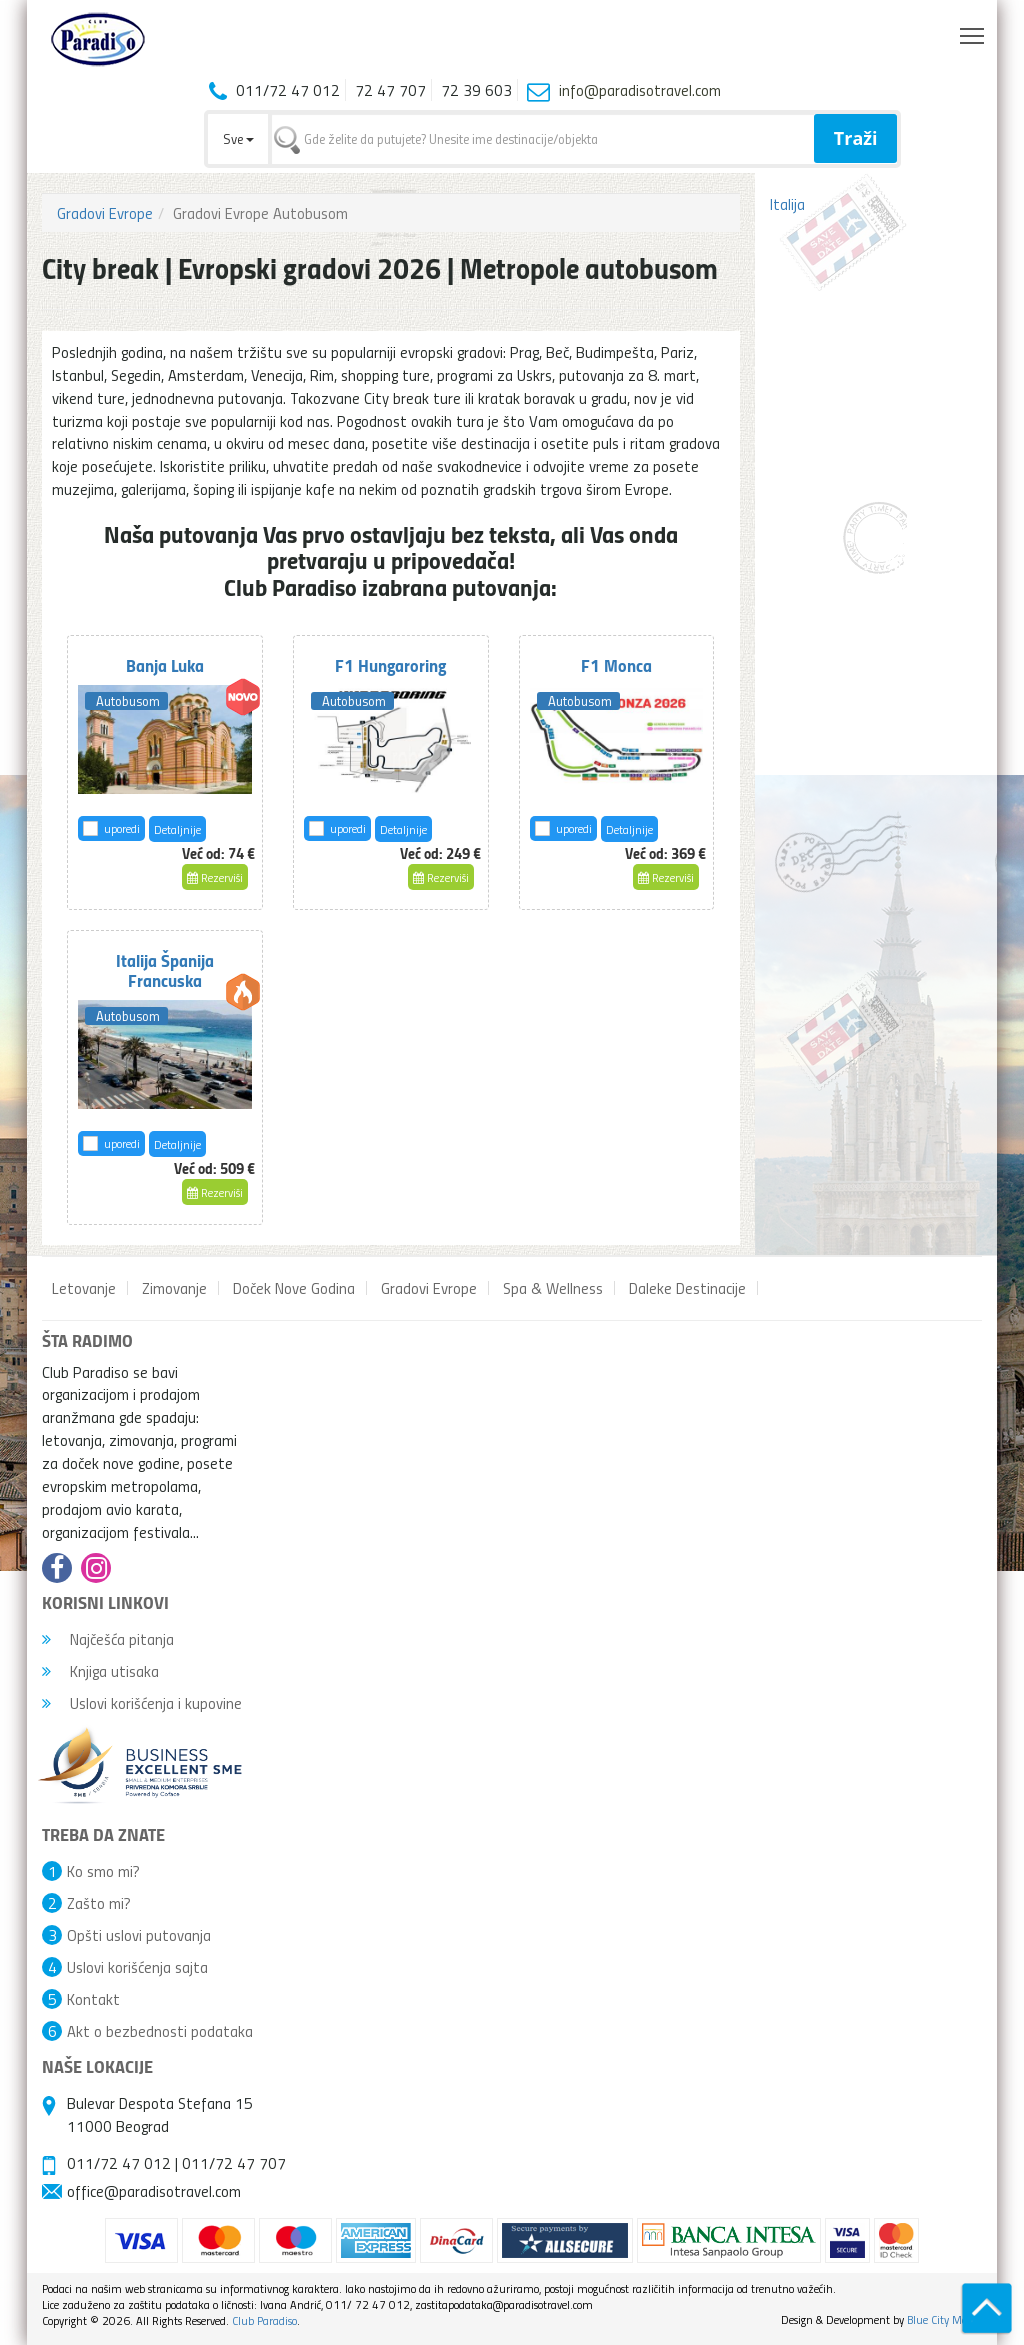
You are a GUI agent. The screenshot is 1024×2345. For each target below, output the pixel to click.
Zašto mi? (99, 1903)
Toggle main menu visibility (973, 31)
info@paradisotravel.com (640, 90)
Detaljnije (177, 829)
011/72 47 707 (234, 2163)
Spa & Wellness (553, 1288)
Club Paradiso (264, 2320)
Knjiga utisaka (100, 1671)
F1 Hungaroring (390, 665)
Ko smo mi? (103, 1871)
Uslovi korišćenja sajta (137, 1967)
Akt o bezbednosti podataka (160, 2031)
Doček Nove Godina (294, 1288)
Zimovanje (174, 1288)
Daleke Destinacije (687, 1288)
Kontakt (93, 1999)
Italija (787, 204)
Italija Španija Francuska (165, 969)
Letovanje (84, 1288)
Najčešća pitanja (108, 1639)
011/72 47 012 (119, 2163)
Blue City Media (944, 2319)
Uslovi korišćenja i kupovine (142, 1703)
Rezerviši (215, 877)
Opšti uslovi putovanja (139, 1935)
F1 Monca (616, 665)
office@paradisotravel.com (154, 2191)
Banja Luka (165, 665)
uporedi (122, 828)
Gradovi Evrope (105, 213)
